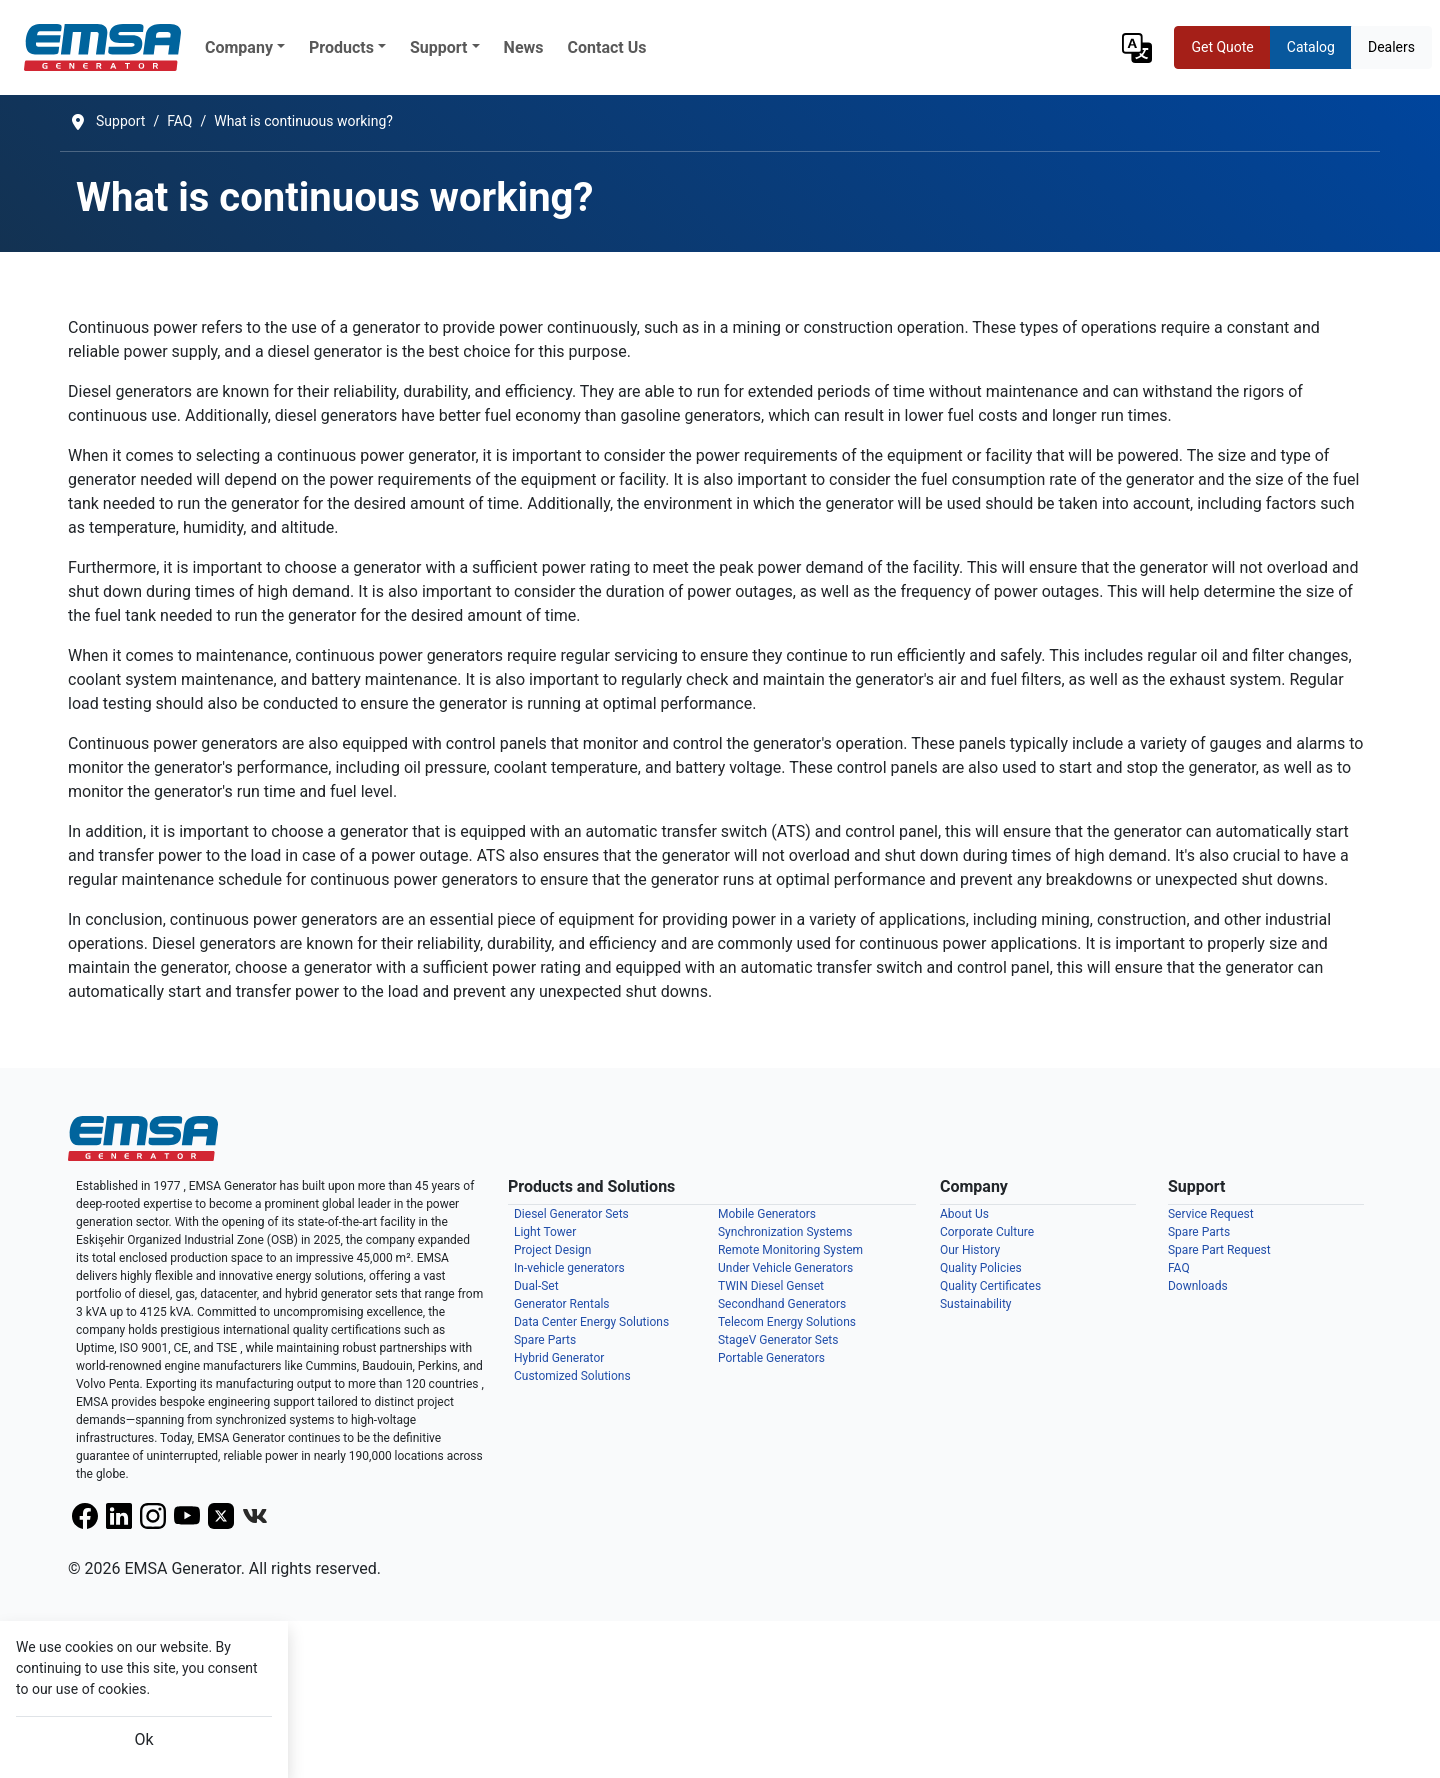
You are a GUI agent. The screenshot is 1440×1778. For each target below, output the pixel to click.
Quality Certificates (990, 1286)
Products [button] (341, 47)
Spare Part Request (1219, 1250)
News (524, 47)
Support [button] (439, 47)
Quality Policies (981, 1268)
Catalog (1311, 47)
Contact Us (607, 47)
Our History (970, 1250)
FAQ (1179, 1268)
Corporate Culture (987, 1232)
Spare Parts (1199, 1232)
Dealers (1391, 47)
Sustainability (976, 1304)
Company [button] (239, 47)
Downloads (1198, 1286)
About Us (964, 1214)
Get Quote (1222, 47)
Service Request (1211, 1214)
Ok (143, 1739)
